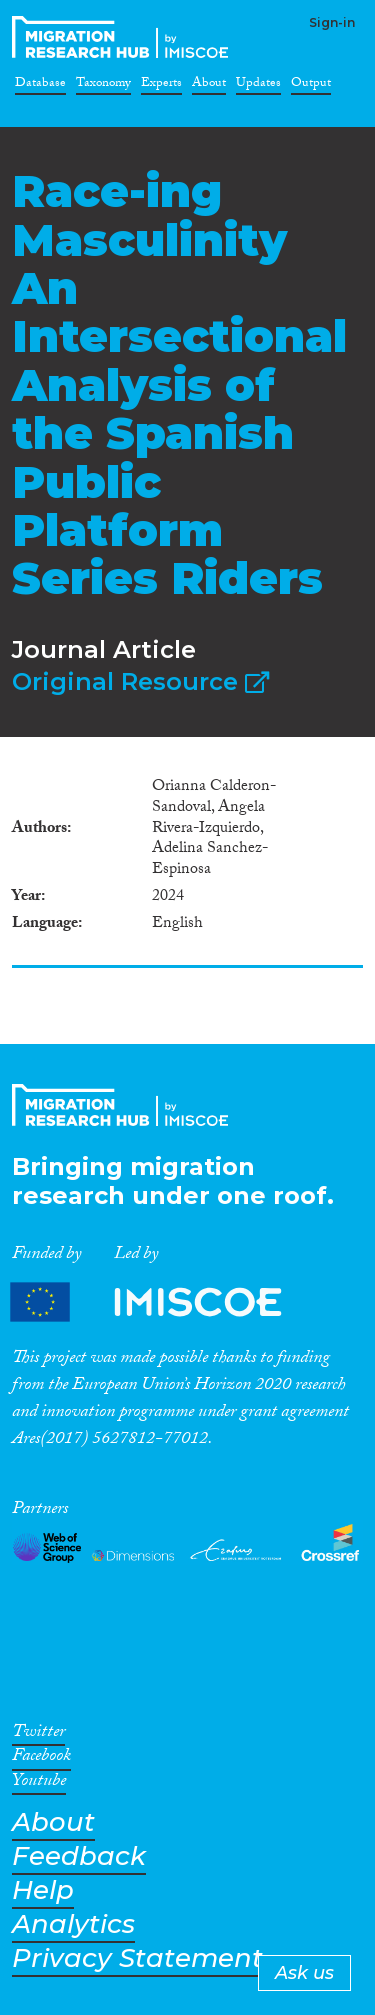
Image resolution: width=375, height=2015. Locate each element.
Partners (163, 1301)
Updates (258, 86)
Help (43, 1890)
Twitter (38, 1735)
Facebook (41, 1759)
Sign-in (332, 22)
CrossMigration (124, 37)
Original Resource (140, 681)
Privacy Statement (137, 1958)
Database (40, 86)
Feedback (79, 1856)
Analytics (73, 1924)
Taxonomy (103, 86)
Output (311, 86)
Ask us (304, 1973)
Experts (161, 86)
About (209, 86)
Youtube (39, 1784)
